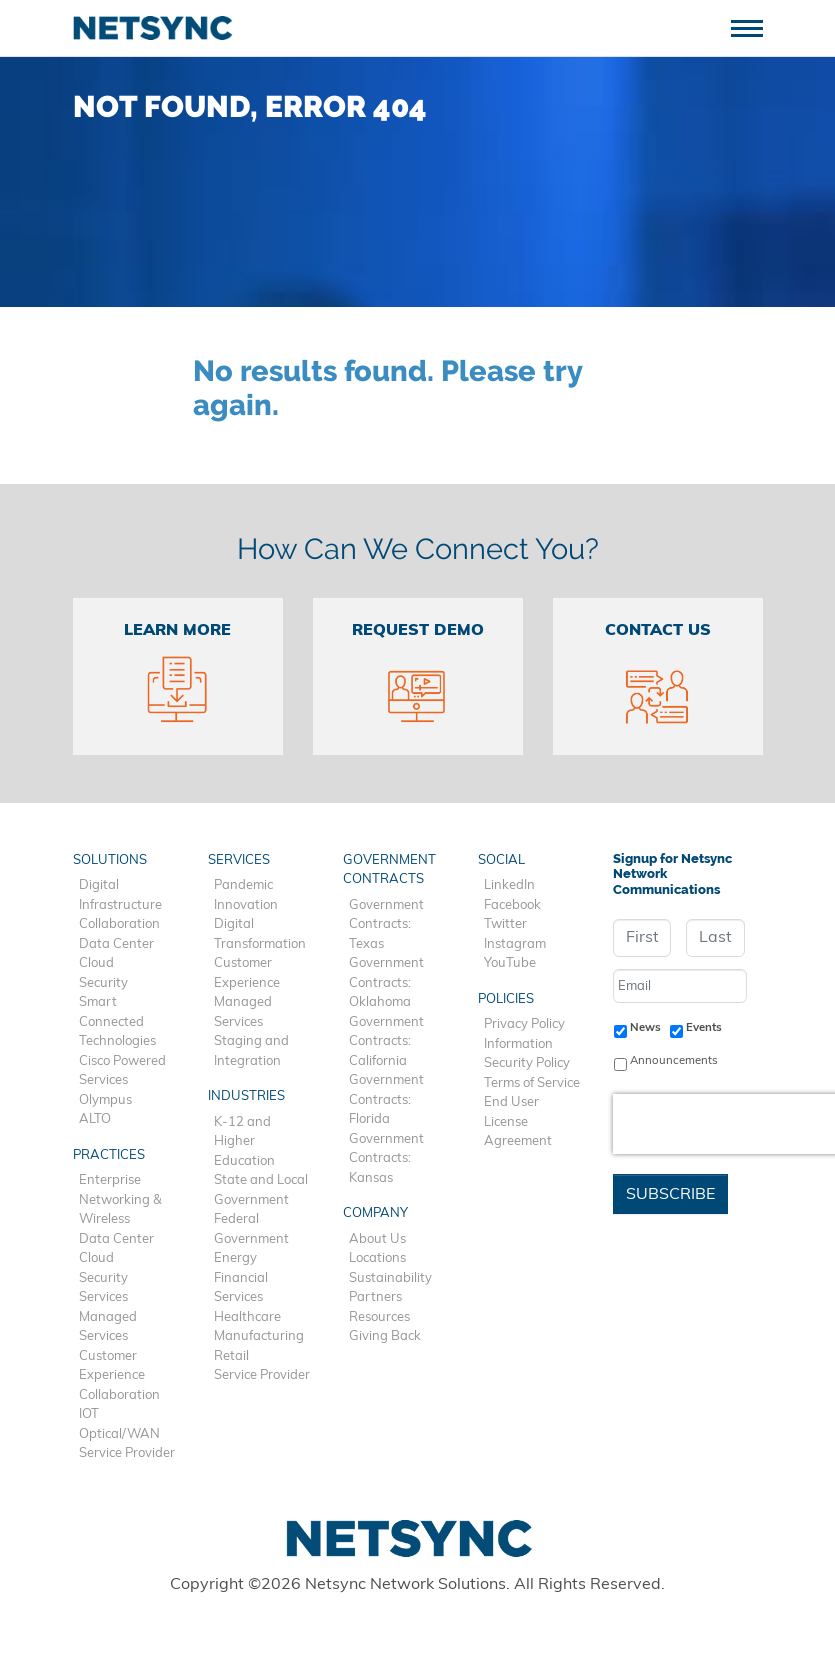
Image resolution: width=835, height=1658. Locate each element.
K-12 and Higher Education (244, 1142)
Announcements (674, 1061)
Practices (109, 1155)
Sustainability (390, 1278)
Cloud (96, 963)
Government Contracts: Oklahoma (386, 983)
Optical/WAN (119, 1434)
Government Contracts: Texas (386, 925)
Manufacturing (259, 1336)
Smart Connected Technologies (117, 1022)
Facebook (512, 905)
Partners (375, 1297)
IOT (89, 1414)
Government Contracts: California (386, 1042)
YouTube (510, 963)
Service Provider (127, 1453)
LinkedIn (509, 885)
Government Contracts (389, 870)
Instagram (515, 944)
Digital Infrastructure (120, 895)
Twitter (505, 924)
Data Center (116, 944)
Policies (506, 999)
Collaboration (119, 924)
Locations (377, 1258)
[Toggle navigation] (754, 26)
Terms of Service (532, 1083)
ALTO (95, 1119)
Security (103, 983)
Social (501, 860)
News (645, 1028)
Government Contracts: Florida (386, 1100)
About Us (377, 1239)
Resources (379, 1317)
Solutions (110, 860)
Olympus (105, 1100)
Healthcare (247, 1317)
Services (103, 1297)
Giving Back (385, 1336)
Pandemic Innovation (246, 895)
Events (704, 1028)
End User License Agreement (518, 1122)
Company (375, 1213)
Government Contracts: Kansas (386, 1159)
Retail (231, 1356)
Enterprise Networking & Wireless (120, 1200)
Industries (246, 1096)
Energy (235, 1258)
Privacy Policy (524, 1024)
